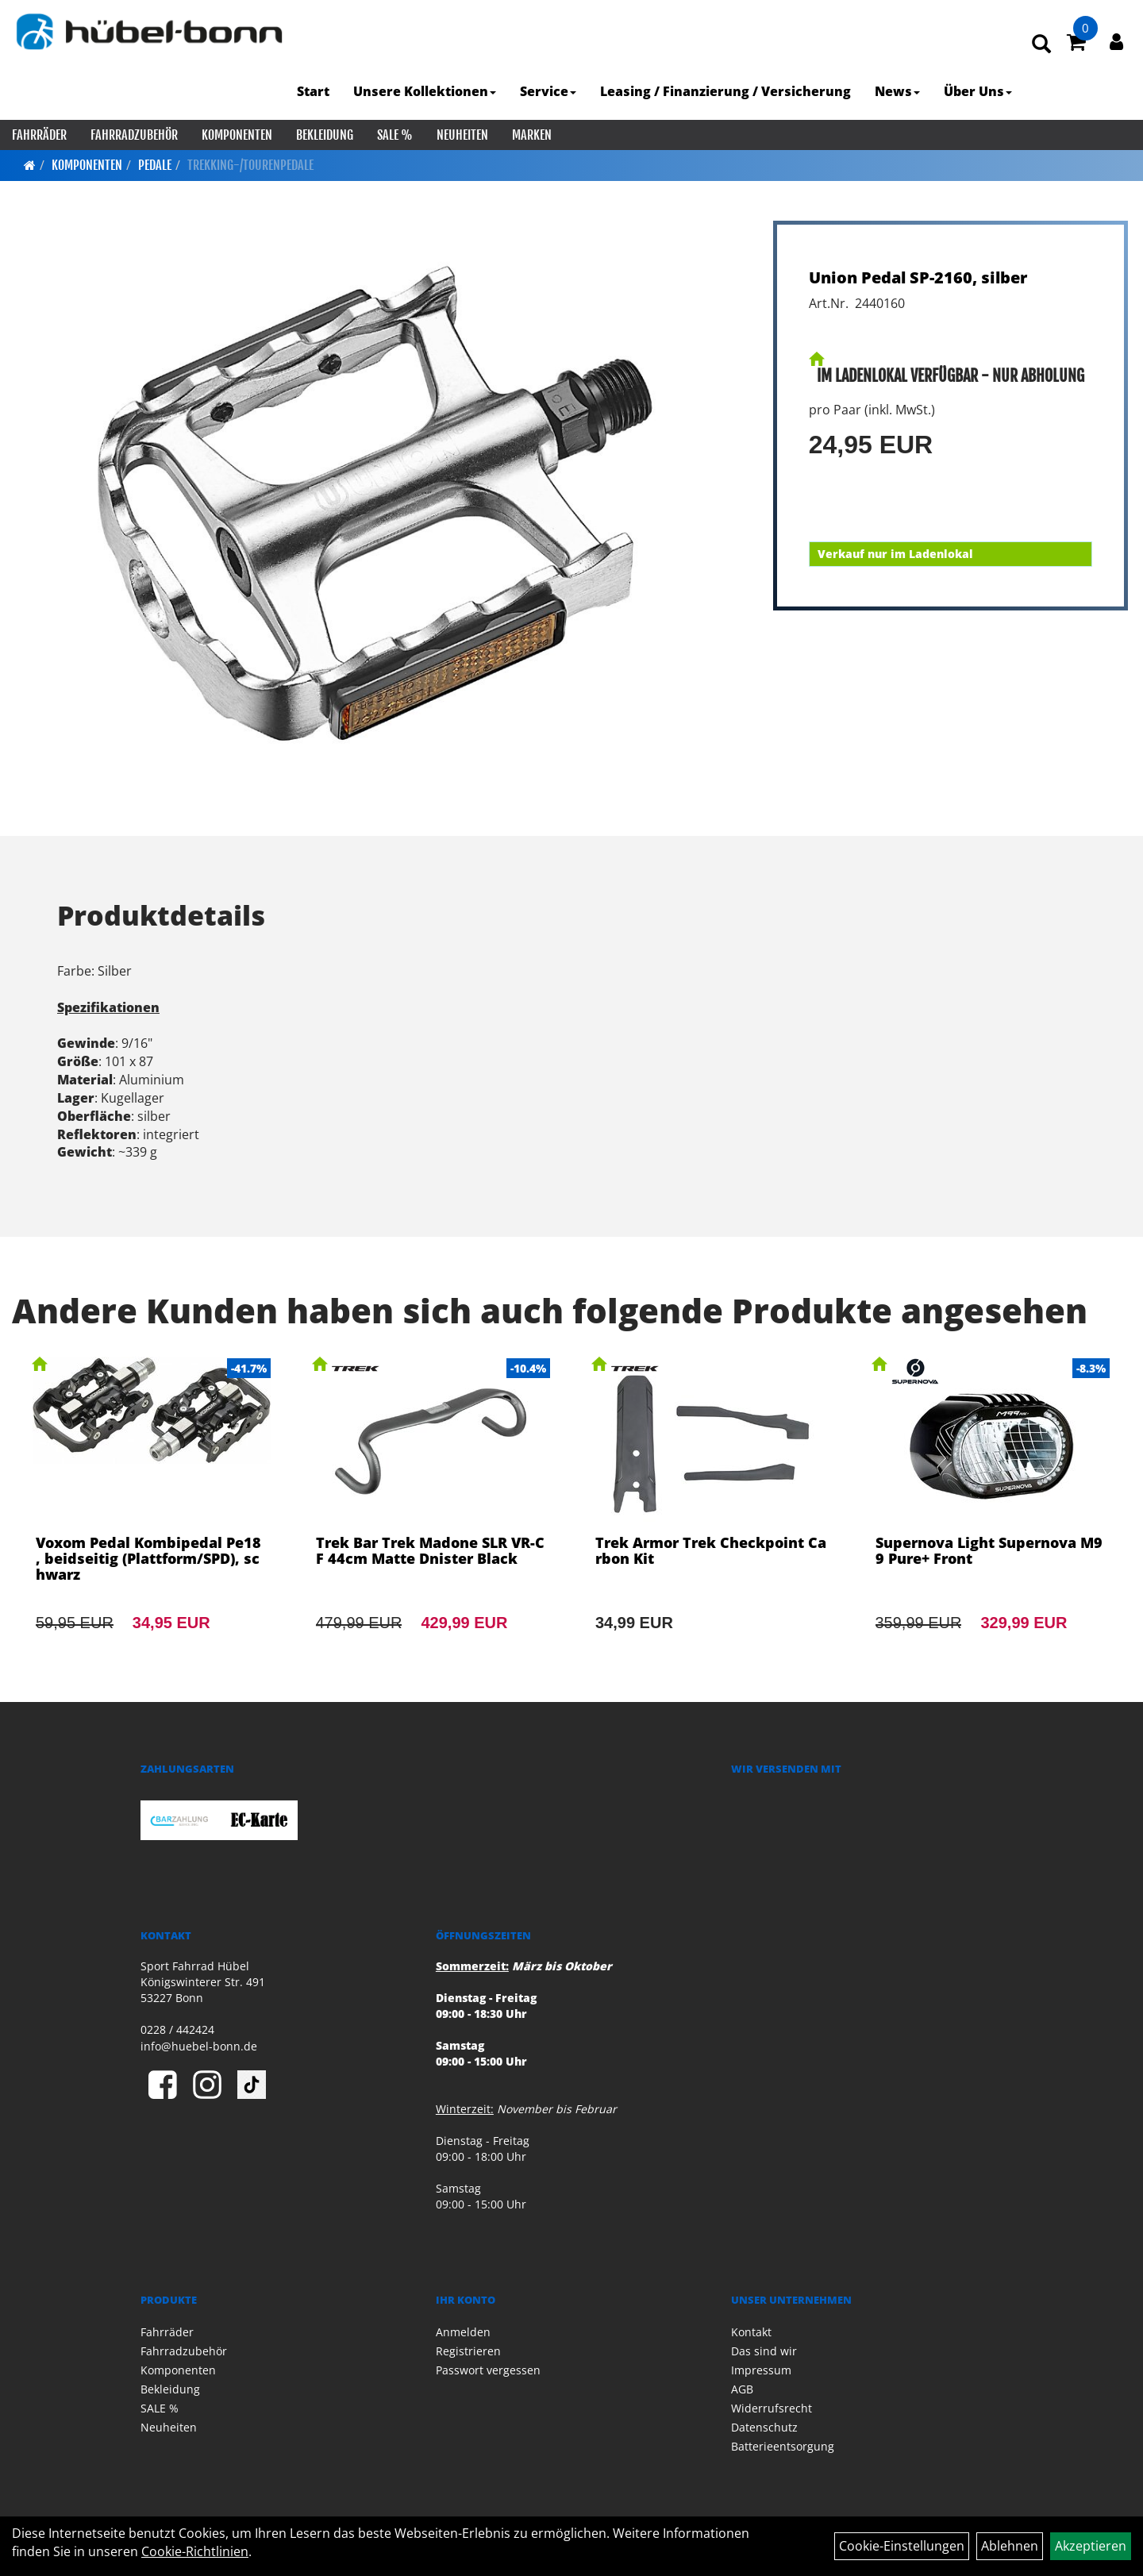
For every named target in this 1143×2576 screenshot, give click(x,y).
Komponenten (237, 135)
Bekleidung (324, 135)
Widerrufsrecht (771, 2408)
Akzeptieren (1090, 2546)
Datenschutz (764, 2427)
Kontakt (751, 2331)
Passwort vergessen (488, 2370)
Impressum (761, 2370)
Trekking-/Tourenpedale (250, 165)
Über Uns (978, 91)
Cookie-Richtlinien (194, 2551)
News (897, 91)
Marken (532, 135)
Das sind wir (764, 2350)
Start (313, 91)
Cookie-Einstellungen (901, 2546)
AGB (742, 2389)
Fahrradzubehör (134, 135)
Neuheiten (462, 135)
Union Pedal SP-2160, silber (918, 277)
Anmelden (463, 2331)
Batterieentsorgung (782, 2446)
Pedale (154, 165)
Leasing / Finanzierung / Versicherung (725, 91)
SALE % (395, 135)
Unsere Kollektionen (424, 91)
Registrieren (468, 2350)
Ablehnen (1009, 2546)
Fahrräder (39, 135)
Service (548, 91)
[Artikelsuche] (1041, 45)
